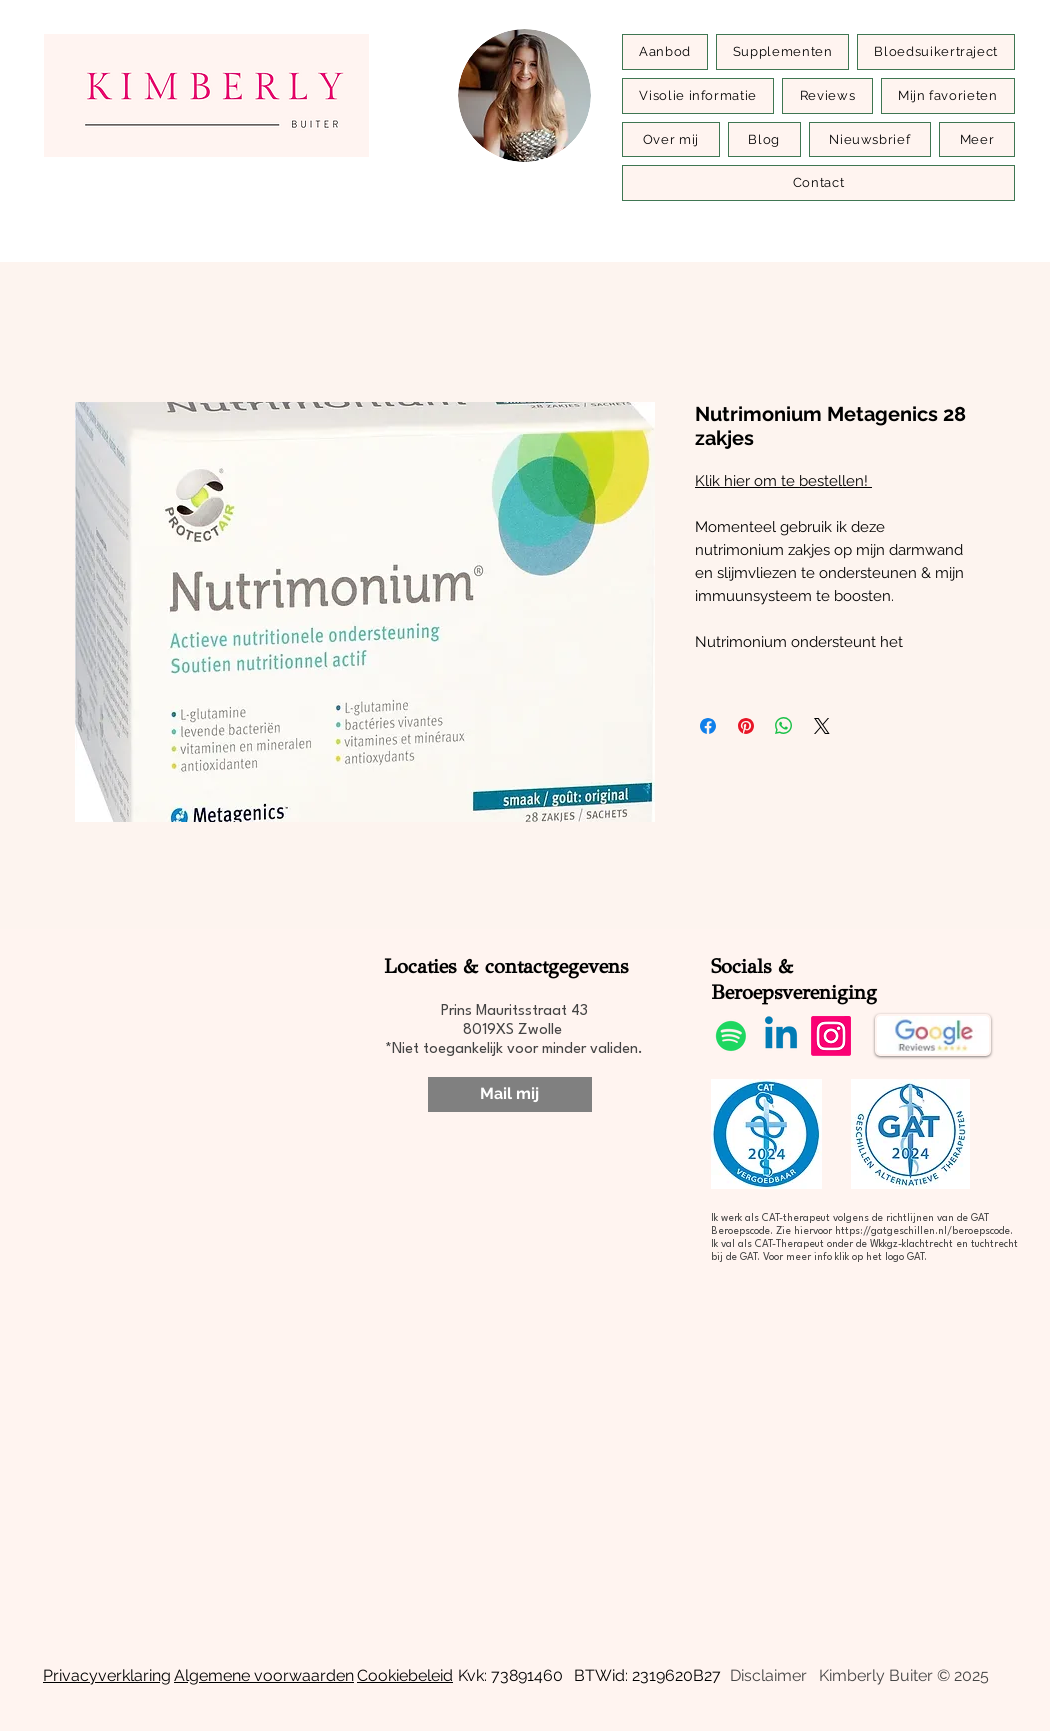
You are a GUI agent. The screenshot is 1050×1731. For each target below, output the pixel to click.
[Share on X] (822, 726)
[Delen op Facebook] (708, 726)
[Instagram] (831, 1036)
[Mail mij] (510, 1094)
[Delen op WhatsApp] (784, 726)
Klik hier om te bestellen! (783, 481)
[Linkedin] (781, 1036)
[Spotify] (731, 1036)
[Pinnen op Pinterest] (746, 726)
